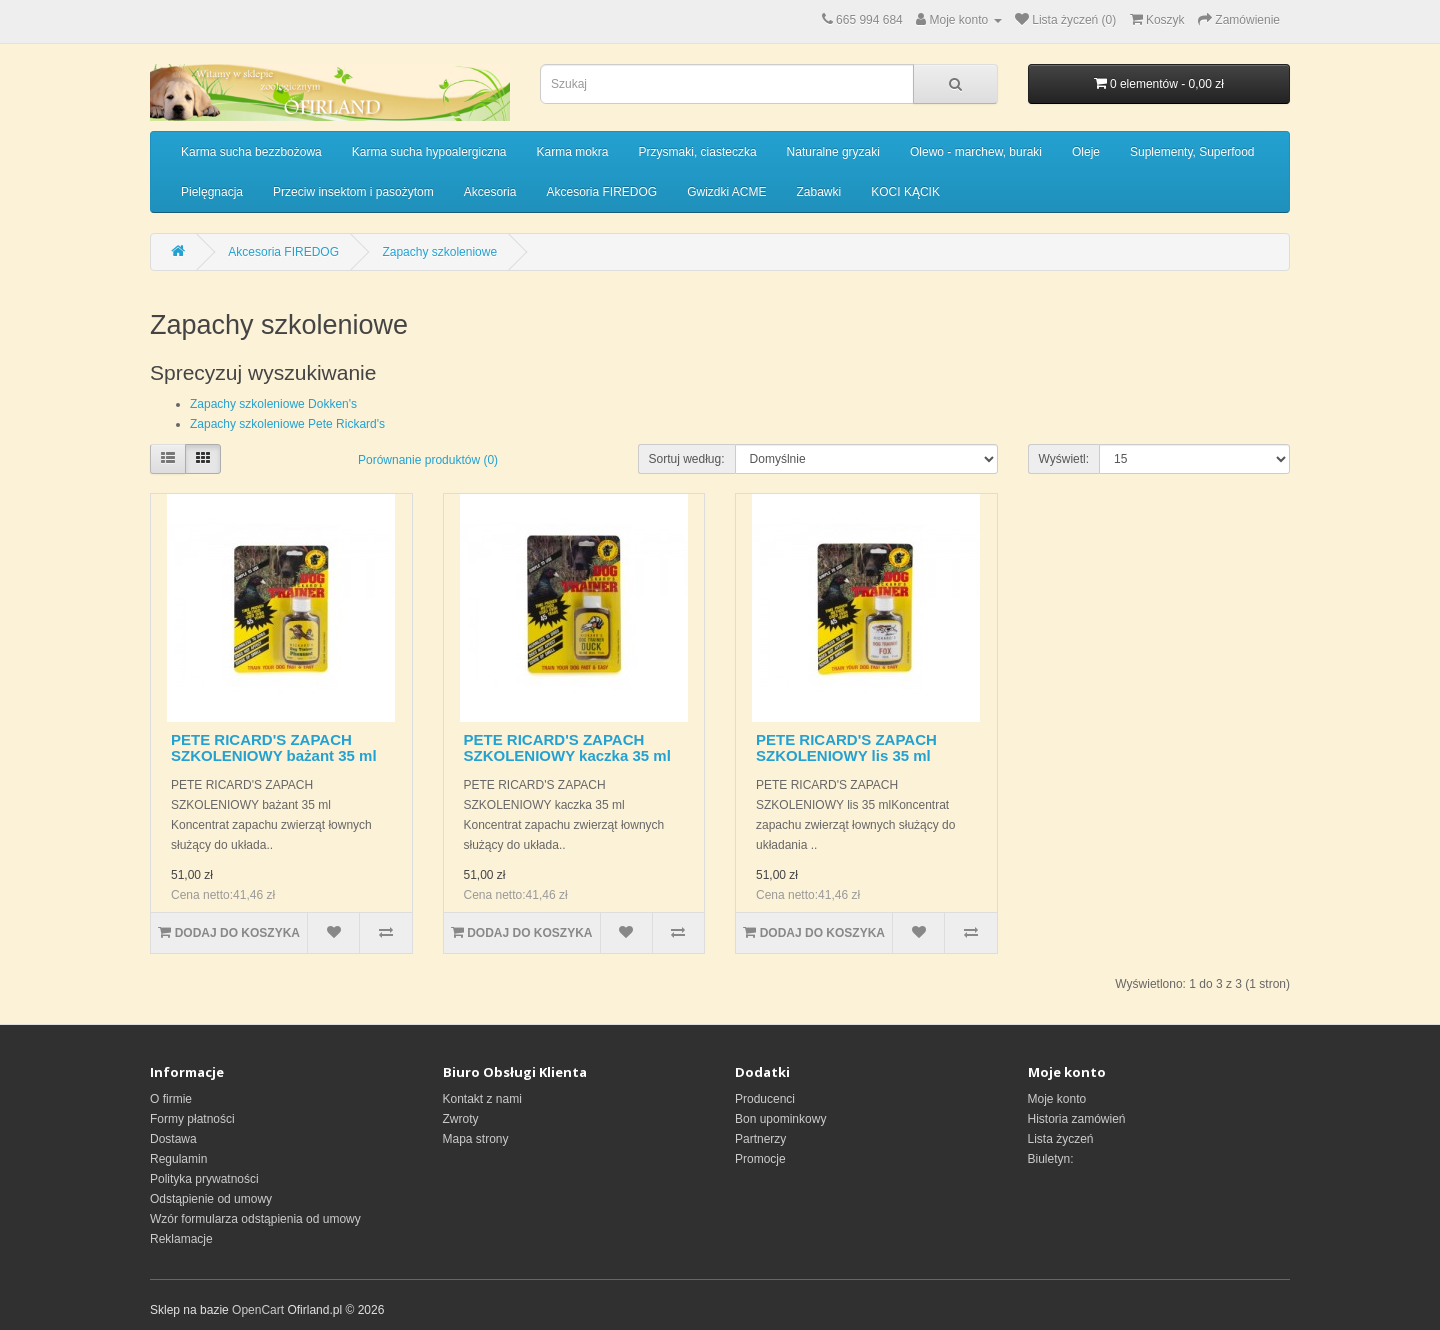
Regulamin (178, 1159)
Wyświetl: (1064, 459)
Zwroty (461, 1119)
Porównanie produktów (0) (428, 460)
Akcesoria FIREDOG (601, 192)
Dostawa (173, 1139)
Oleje (1086, 152)
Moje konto (1057, 1099)
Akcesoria (490, 192)
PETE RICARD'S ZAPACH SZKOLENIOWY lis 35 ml (846, 748)
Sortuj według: (687, 459)
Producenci (765, 1099)
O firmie (171, 1099)
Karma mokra (573, 152)
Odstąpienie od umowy (211, 1199)
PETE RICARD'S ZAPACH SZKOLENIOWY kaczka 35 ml (567, 748)
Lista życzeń (1061, 1139)
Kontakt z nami (482, 1099)
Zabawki (819, 192)
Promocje (760, 1159)
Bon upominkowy (780, 1119)
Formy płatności (192, 1119)
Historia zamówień (1077, 1119)
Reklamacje (181, 1239)
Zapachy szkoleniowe (439, 252)
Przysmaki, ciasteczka (698, 152)
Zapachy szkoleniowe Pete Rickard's (287, 424)
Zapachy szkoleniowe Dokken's (273, 404)
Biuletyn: (1051, 1159)
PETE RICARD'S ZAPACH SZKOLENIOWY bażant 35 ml (274, 748)
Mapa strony (476, 1139)
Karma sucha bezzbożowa (251, 152)
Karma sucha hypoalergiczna (429, 152)
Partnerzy (760, 1139)
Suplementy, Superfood (1192, 152)
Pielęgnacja (212, 192)
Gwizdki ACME (726, 192)
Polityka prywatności (204, 1179)
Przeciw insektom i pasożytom (353, 192)
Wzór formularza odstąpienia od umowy (255, 1219)
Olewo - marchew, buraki (976, 152)
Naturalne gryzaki (833, 152)
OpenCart (258, 1310)
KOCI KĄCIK (905, 192)
